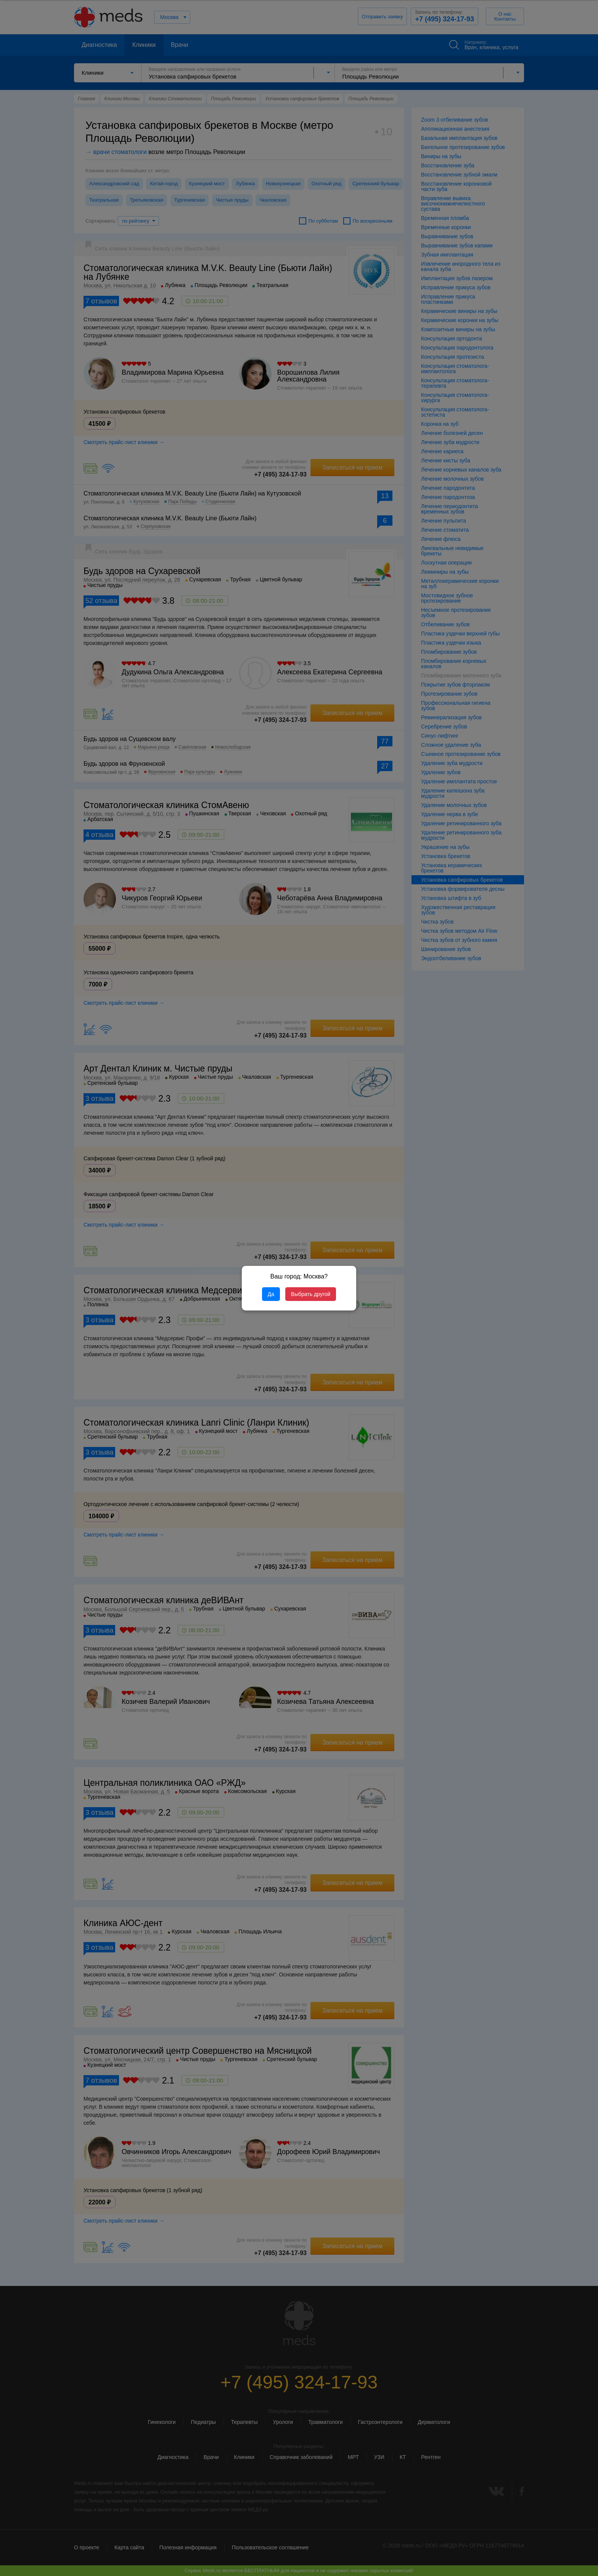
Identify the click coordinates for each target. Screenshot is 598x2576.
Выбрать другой (310, 1294)
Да (271, 1294)
